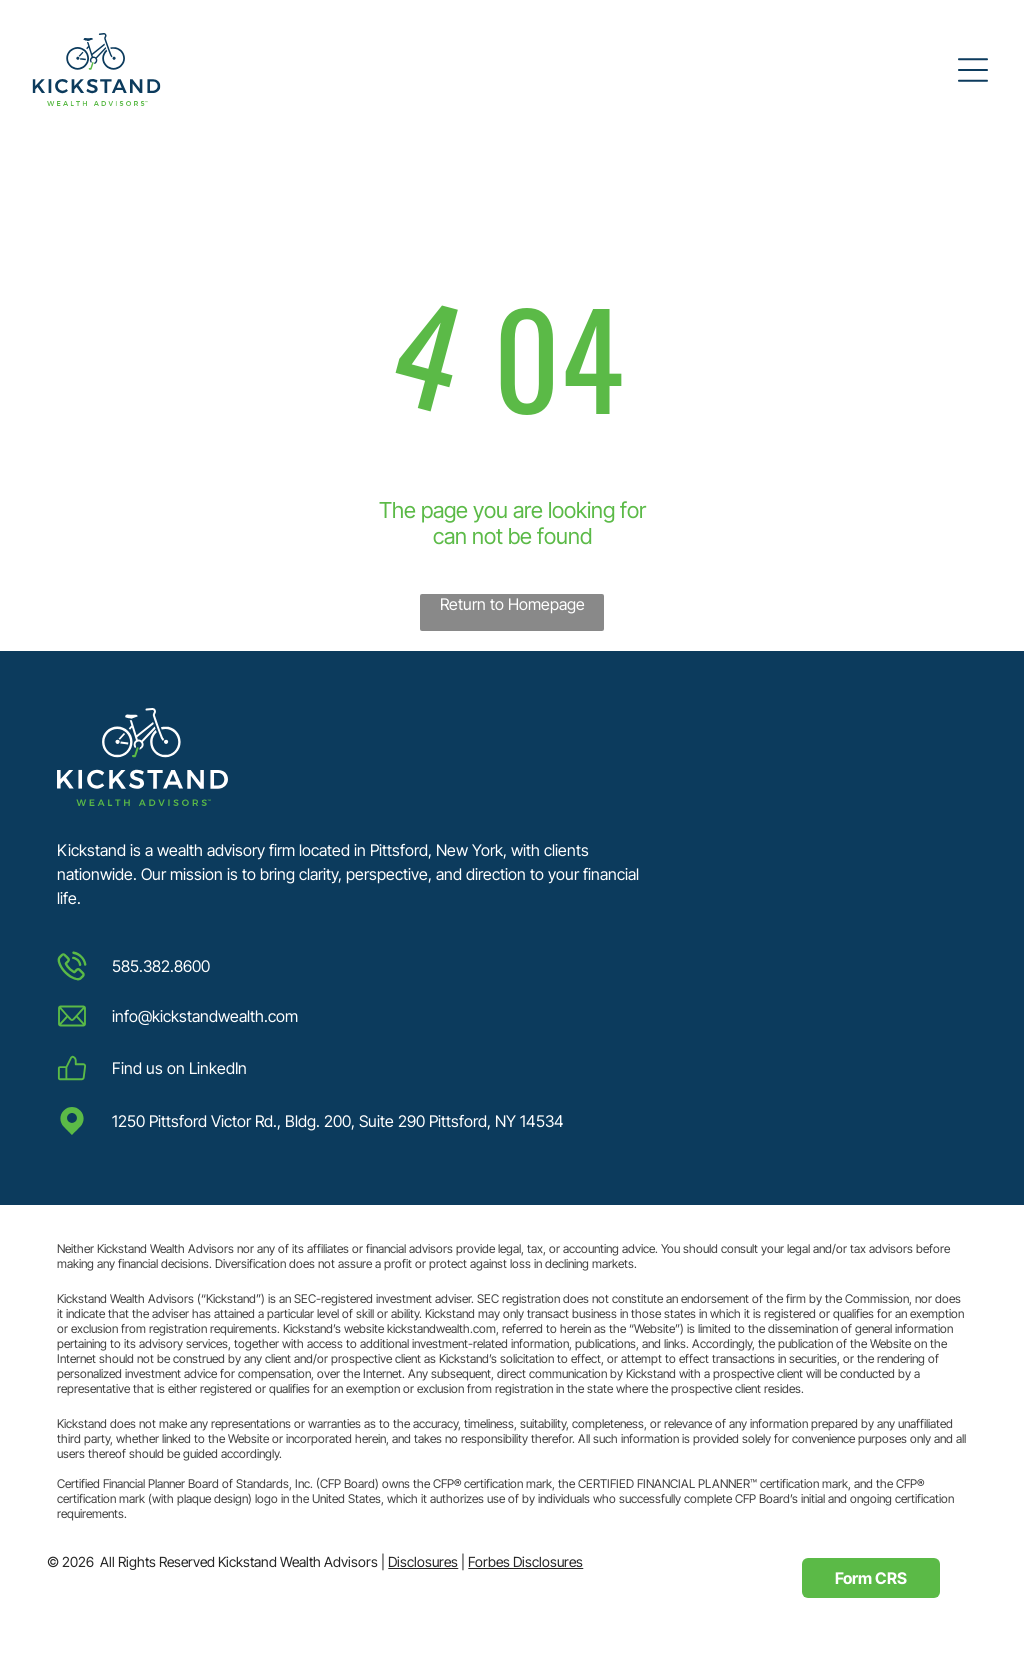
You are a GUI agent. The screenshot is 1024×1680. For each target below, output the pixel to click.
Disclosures (423, 1561)
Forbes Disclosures (525, 1561)
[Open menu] (973, 70)
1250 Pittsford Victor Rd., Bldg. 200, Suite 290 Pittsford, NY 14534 (338, 1121)
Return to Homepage (512, 604)
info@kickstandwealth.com (205, 1016)
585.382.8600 (161, 966)
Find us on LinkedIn (179, 1068)
